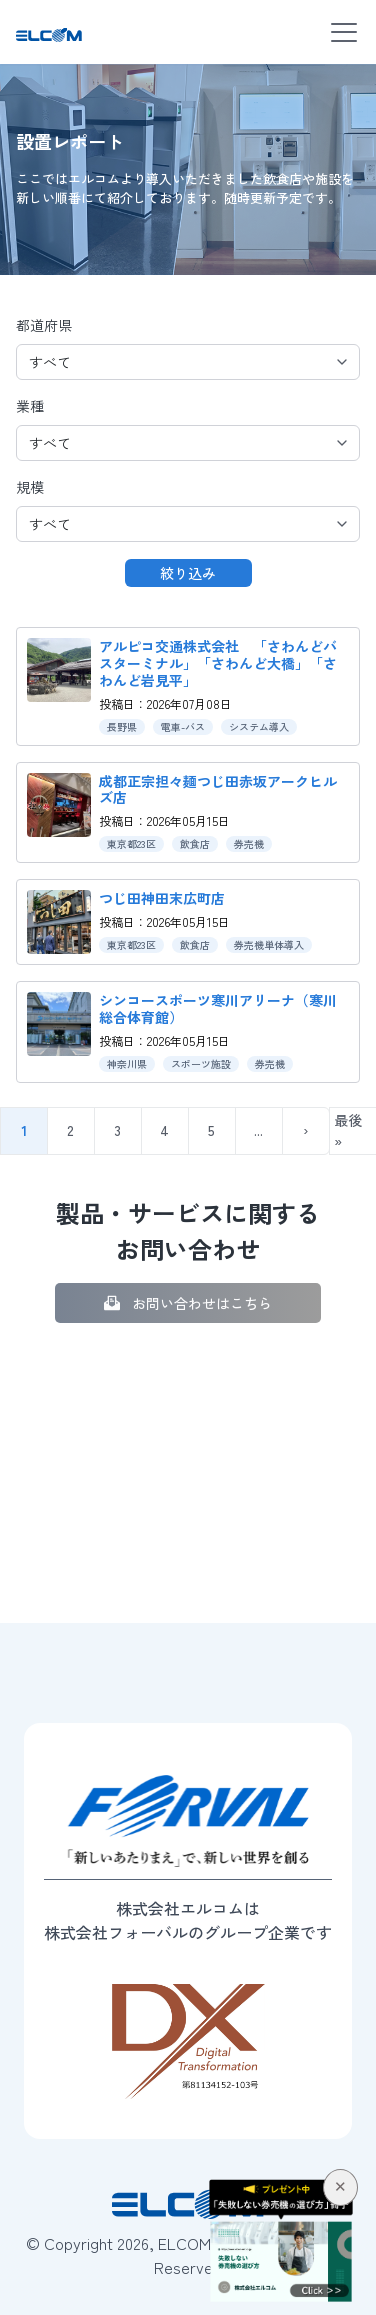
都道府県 (44, 325)
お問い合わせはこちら (202, 1303)
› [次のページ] (305, 1130)
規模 (30, 487)
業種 (30, 406)
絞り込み (188, 573)
